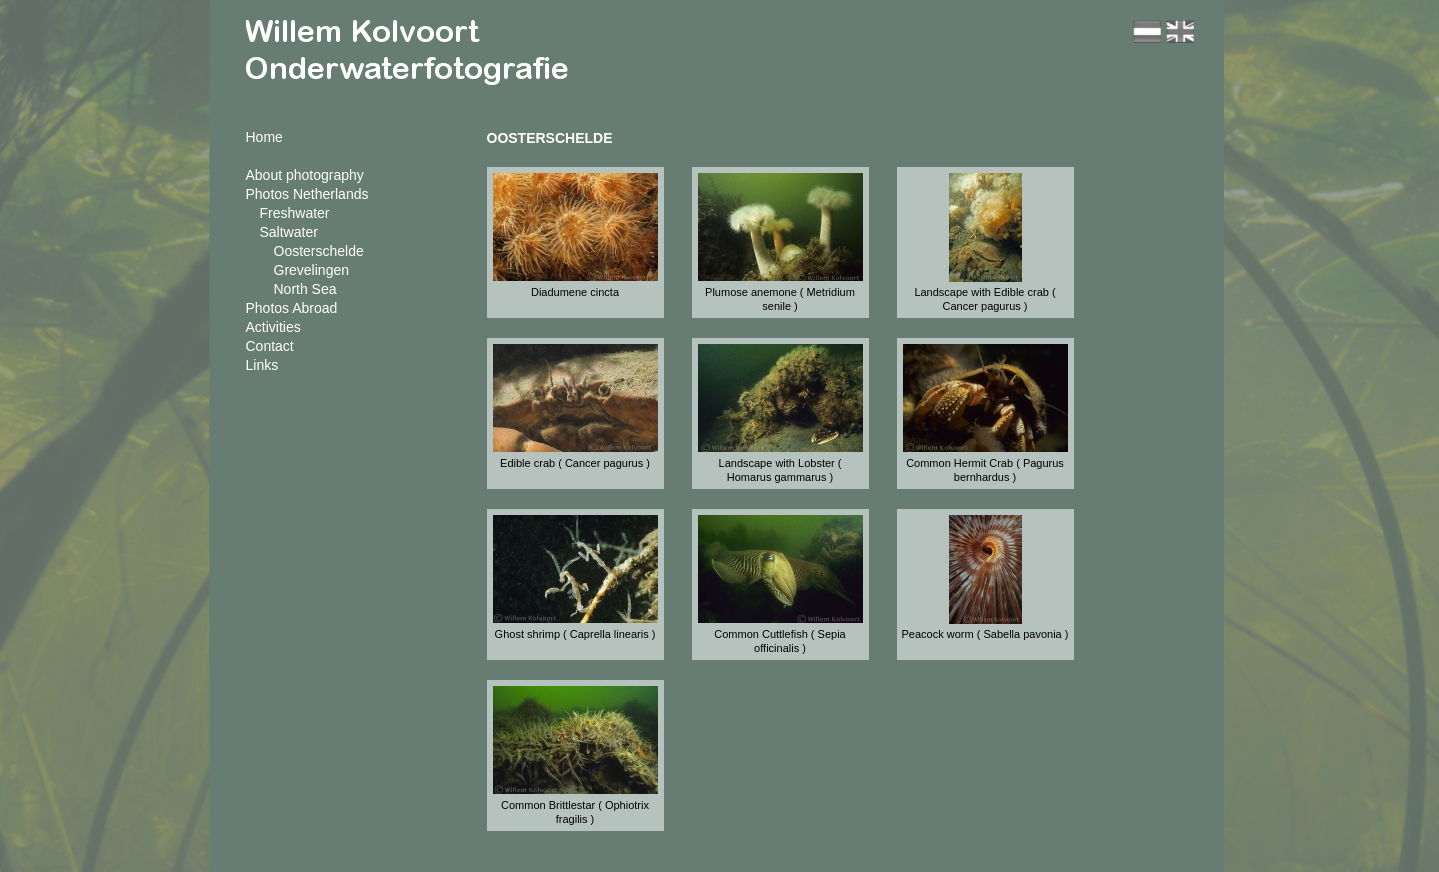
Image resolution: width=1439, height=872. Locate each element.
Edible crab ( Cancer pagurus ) (575, 463)
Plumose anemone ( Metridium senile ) (780, 299)
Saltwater (289, 232)
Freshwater (295, 213)
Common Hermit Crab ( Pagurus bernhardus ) (985, 470)
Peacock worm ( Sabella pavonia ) (985, 634)
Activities (273, 327)
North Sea (305, 289)
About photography (305, 175)
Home (264, 137)
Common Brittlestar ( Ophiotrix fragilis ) (575, 812)
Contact (270, 346)
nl (1147, 31)
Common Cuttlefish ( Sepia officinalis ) (779, 641)
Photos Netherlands (307, 194)
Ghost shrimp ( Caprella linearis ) (575, 634)
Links (262, 365)
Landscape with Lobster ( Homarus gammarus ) (780, 470)
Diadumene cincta (575, 292)
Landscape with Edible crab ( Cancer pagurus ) (984, 299)
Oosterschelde (319, 251)
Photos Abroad (292, 308)
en (1180, 31)
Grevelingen (312, 270)
